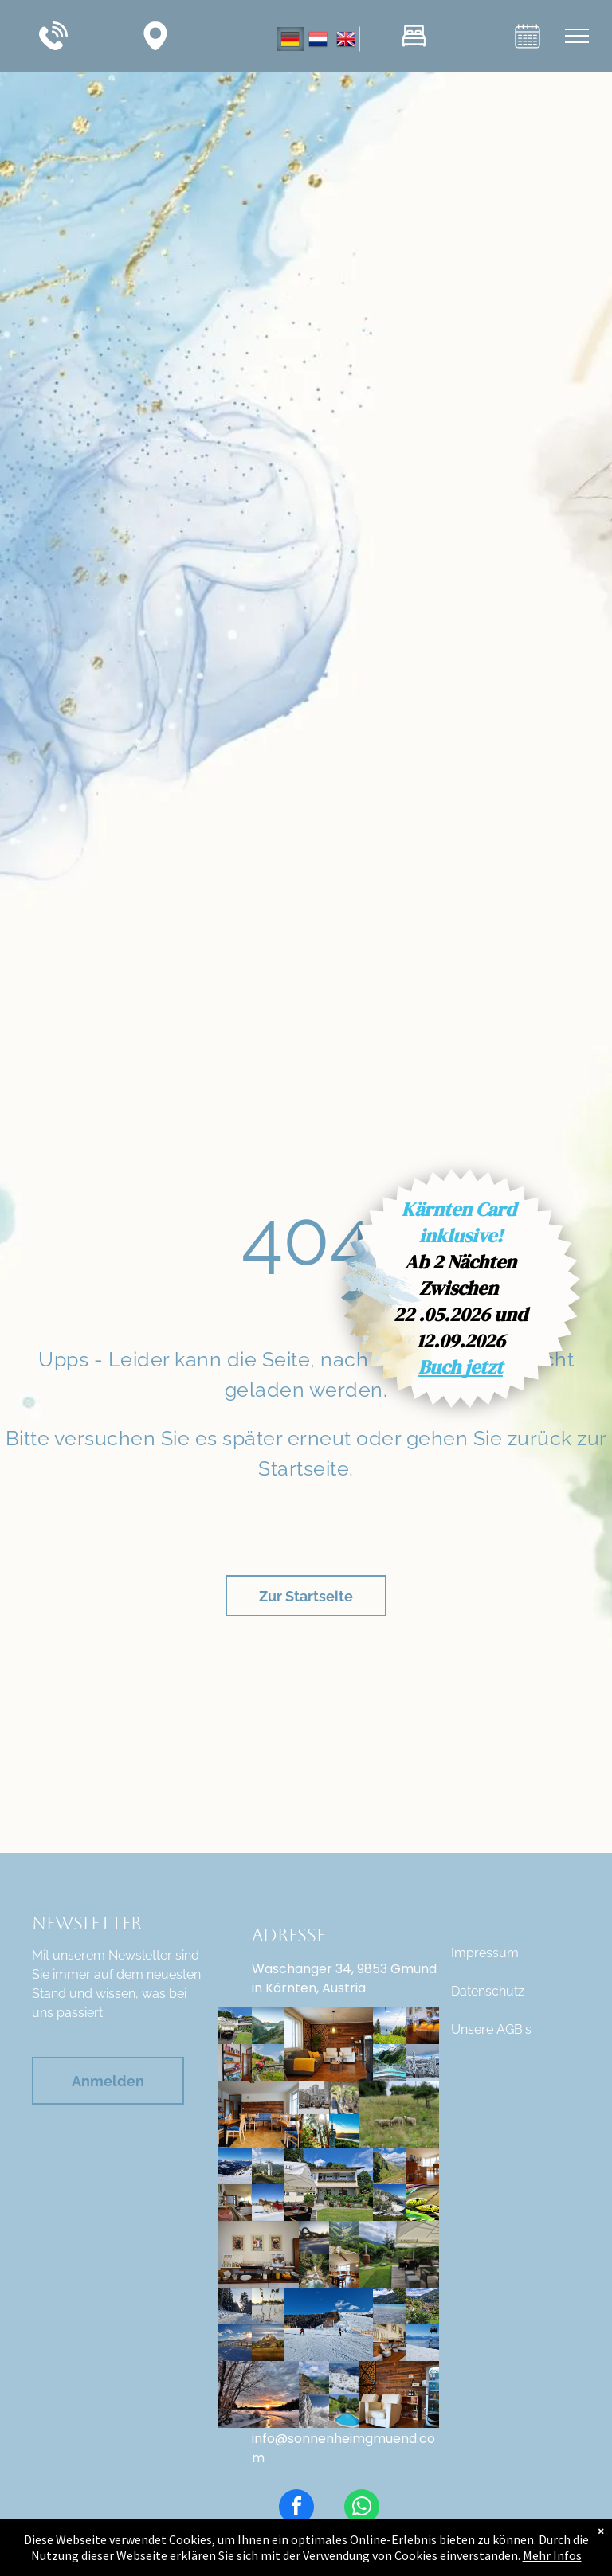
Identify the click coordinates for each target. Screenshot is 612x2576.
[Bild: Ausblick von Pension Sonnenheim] (422, 2306)
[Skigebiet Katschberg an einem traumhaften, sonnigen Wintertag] (234, 2342)
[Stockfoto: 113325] (268, 2306)
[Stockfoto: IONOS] (268, 2202)
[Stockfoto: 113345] (314, 2237)
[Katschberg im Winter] (422, 2062)
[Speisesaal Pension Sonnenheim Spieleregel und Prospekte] (234, 2062)
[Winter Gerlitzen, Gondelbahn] (422, 2342)
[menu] (577, 36)
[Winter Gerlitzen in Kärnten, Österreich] (344, 2377)
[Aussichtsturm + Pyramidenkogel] (344, 2131)
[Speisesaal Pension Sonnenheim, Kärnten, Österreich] (258, 2114)
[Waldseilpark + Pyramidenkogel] (314, 2131)
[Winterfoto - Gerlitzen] (234, 2306)
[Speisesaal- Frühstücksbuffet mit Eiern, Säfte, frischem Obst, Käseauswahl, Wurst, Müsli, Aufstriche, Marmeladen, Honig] (258, 2254)
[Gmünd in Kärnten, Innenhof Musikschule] (314, 2097)
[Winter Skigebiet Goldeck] (328, 2324)
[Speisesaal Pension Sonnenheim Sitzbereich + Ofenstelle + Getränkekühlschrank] (328, 2044)
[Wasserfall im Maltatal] (314, 2271)
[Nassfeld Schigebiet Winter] (234, 2166)
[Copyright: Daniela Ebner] (268, 2062)
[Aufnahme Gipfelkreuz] (314, 2377)
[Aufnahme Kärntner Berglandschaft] (389, 2166)
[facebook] (296, 2508)
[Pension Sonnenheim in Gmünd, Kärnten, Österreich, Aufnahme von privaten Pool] (344, 2411)
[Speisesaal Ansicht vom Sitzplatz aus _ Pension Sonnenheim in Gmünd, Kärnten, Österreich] (422, 2166)
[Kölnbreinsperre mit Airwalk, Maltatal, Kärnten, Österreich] (389, 2062)
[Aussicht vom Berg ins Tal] (344, 2237)
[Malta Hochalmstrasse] (389, 2202)
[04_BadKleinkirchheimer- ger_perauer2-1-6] (268, 2166)
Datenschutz (487, 1991)
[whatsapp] (361, 2508)
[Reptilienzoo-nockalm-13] (422, 2202)
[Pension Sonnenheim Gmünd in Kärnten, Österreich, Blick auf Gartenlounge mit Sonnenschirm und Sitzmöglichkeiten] (398, 2254)
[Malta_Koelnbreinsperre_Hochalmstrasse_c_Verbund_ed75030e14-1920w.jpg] (268, 2025)
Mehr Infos (552, 2555)
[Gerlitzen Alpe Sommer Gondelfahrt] (389, 2025)
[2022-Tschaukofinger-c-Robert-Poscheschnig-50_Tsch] (344, 2097)
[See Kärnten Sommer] (389, 2306)
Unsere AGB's (491, 2029)
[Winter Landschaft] (258, 2394)
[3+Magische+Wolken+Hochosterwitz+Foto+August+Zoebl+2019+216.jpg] (268, 2342)
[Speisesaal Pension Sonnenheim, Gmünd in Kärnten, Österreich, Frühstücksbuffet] (234, 2202)
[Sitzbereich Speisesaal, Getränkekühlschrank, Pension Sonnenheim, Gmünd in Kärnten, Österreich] (398, 2394)
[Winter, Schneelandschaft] (314, 2411)
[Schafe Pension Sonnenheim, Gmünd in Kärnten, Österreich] (398, 2114)
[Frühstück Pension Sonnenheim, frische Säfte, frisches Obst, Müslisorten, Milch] (422, 2025)
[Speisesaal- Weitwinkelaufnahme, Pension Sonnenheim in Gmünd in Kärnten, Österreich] (344, 2271)
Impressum (485, 1952)
